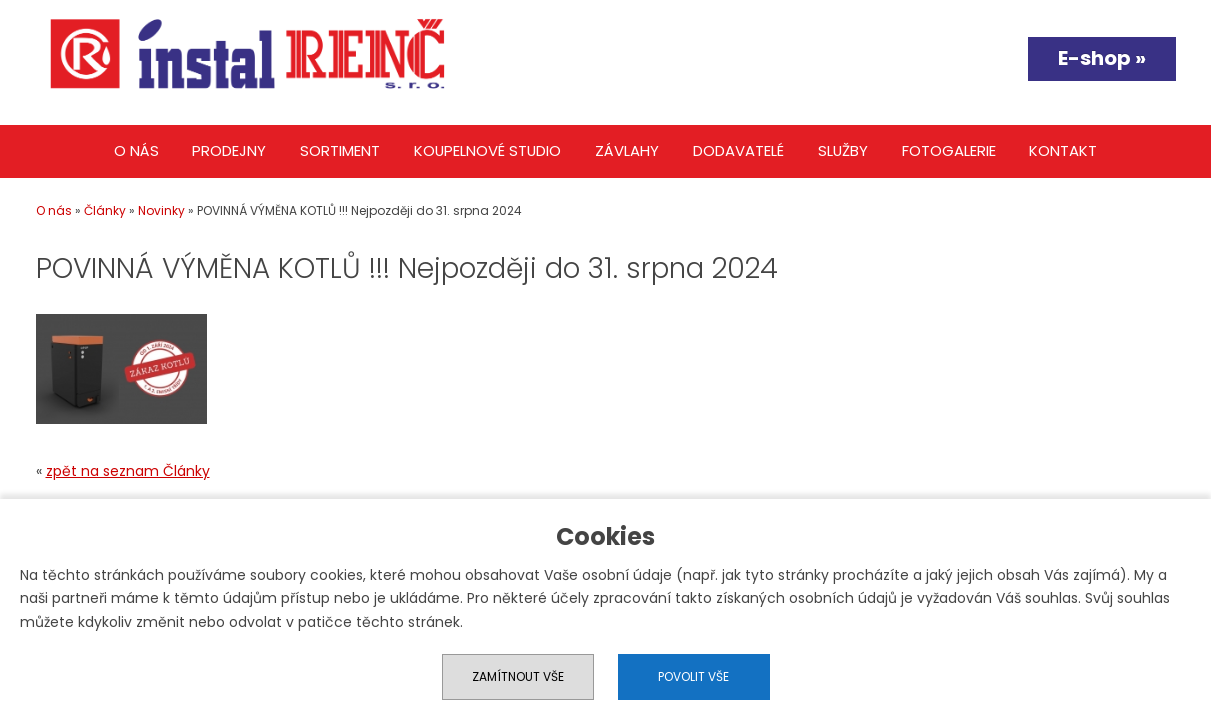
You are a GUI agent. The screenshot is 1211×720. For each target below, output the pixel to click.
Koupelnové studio (487, 150)
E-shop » (1102, 58)
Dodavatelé (738, 150)
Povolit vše (693, 676)
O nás (136, 150)
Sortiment (340, 150)
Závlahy (627, 150)
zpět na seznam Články (128, 471)
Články (105, 210)
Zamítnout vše (518, 676)
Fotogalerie (949, 150)
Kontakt (1063, 150)
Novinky (161, 210)
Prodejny (229, 150)
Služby (843, 150)
